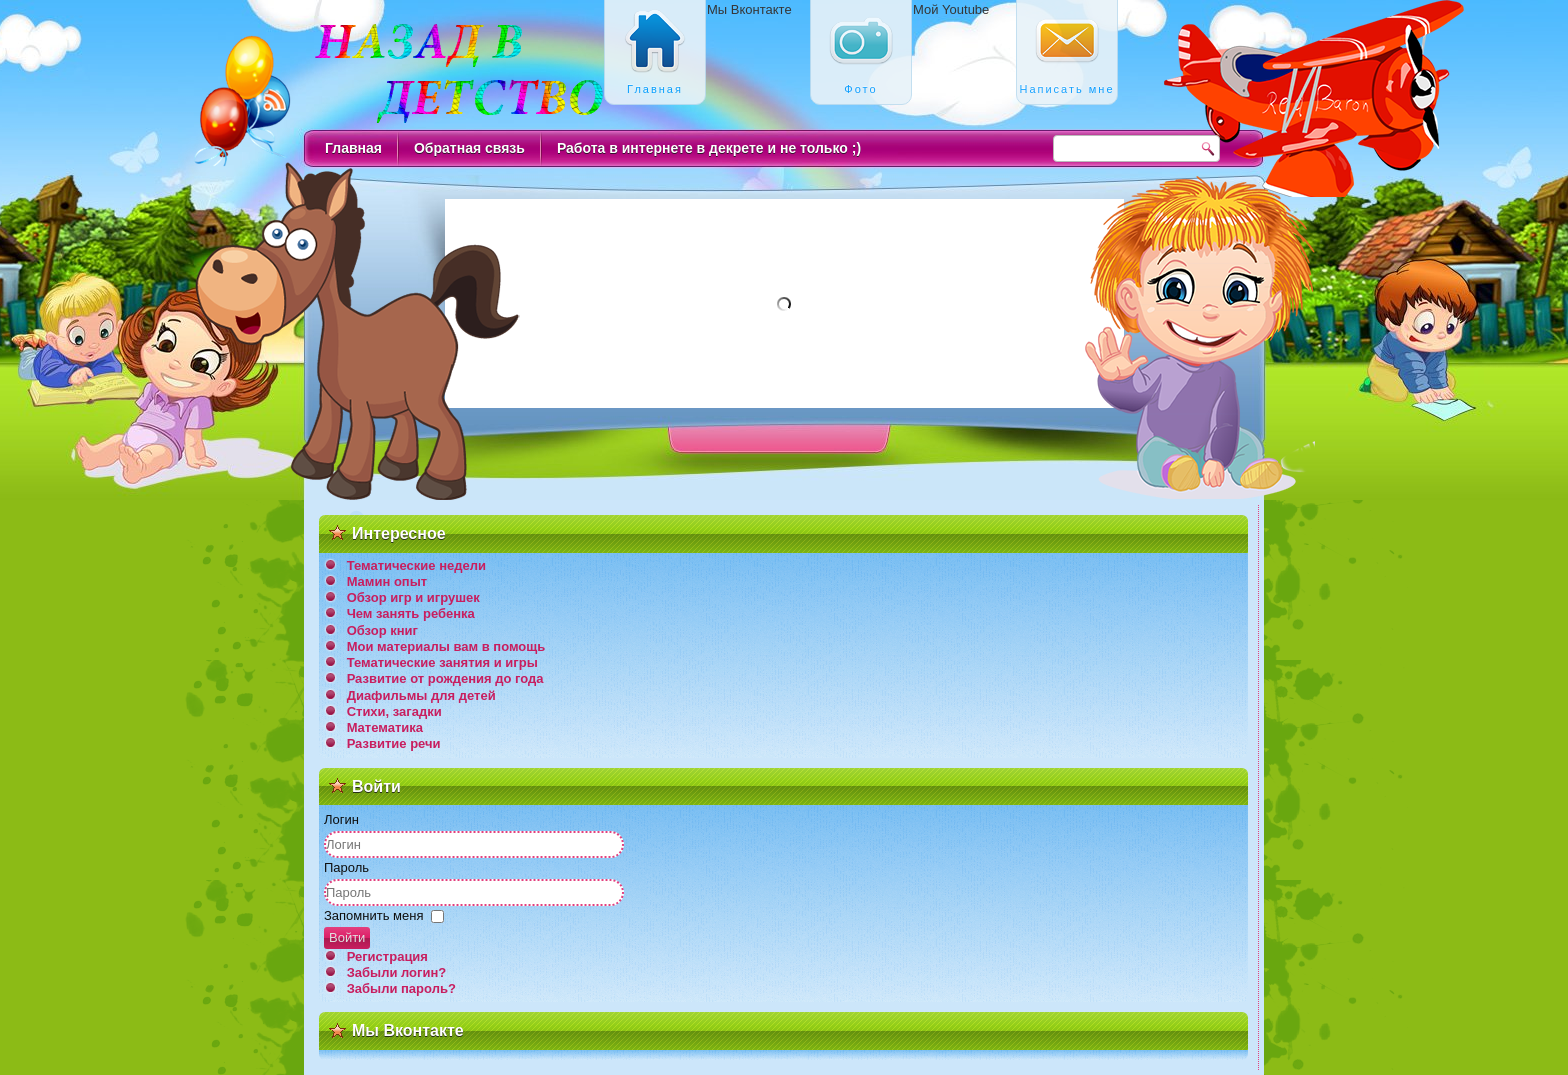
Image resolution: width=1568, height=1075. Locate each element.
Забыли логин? (397, 972)
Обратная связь (469, 148)
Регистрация (387, 956)
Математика (385, 727)
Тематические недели (416, 565)
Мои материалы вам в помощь (446, 646)
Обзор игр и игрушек (413, 597)
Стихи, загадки (394, 711)
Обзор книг (382, 630)
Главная (353, 148)
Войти (347, 937)
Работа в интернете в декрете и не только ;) (709, 148)
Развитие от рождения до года (445, 678)
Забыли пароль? (401, 988)
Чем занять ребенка (411, 613)
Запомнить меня (373, 915)
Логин (341, 819)
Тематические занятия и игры (442, 662)
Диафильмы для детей (421, 695)
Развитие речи (394, 743)
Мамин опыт (387, 581)
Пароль (346, 867)
